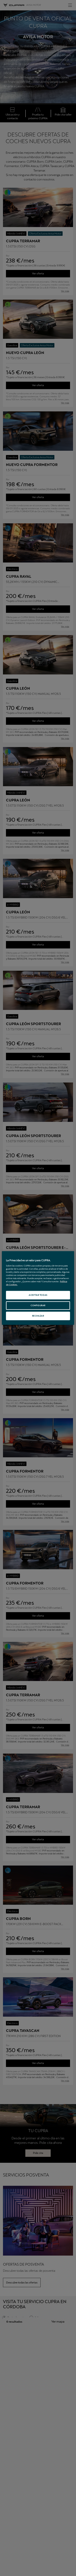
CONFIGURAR (38, 1305)
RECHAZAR (38, 1315)
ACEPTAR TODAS (38, 1295)
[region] (38, 1288)
